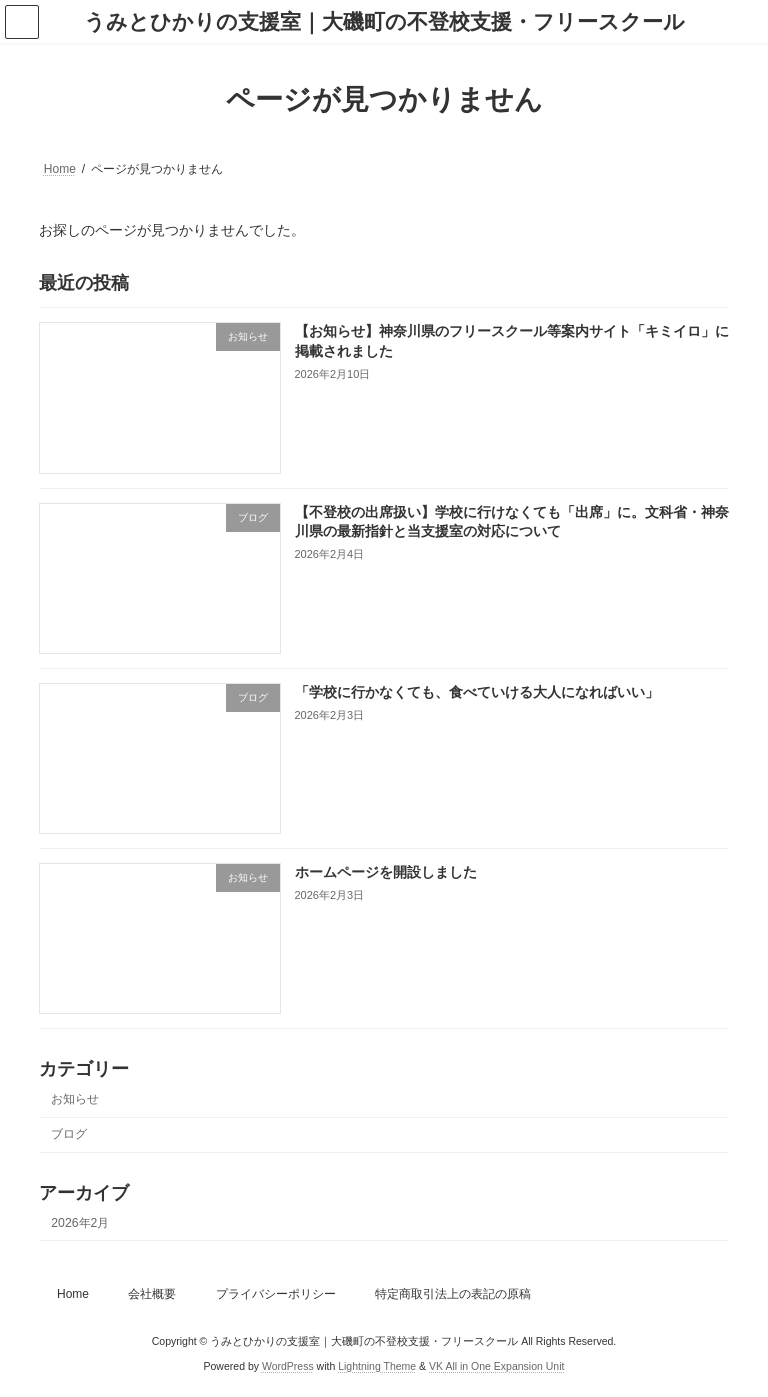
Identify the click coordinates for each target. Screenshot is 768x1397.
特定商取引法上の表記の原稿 (453, 1294)
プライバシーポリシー (276, 1294)
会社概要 (152, 1294)
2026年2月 (80, 1223)
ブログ (69, 1134)
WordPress (288, 1366)
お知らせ (75, 1099)
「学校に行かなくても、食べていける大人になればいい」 (477, 692)
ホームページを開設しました (386, 872)
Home (73, 1294)
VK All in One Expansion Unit (496, 1366)
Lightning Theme (377, 1366)
